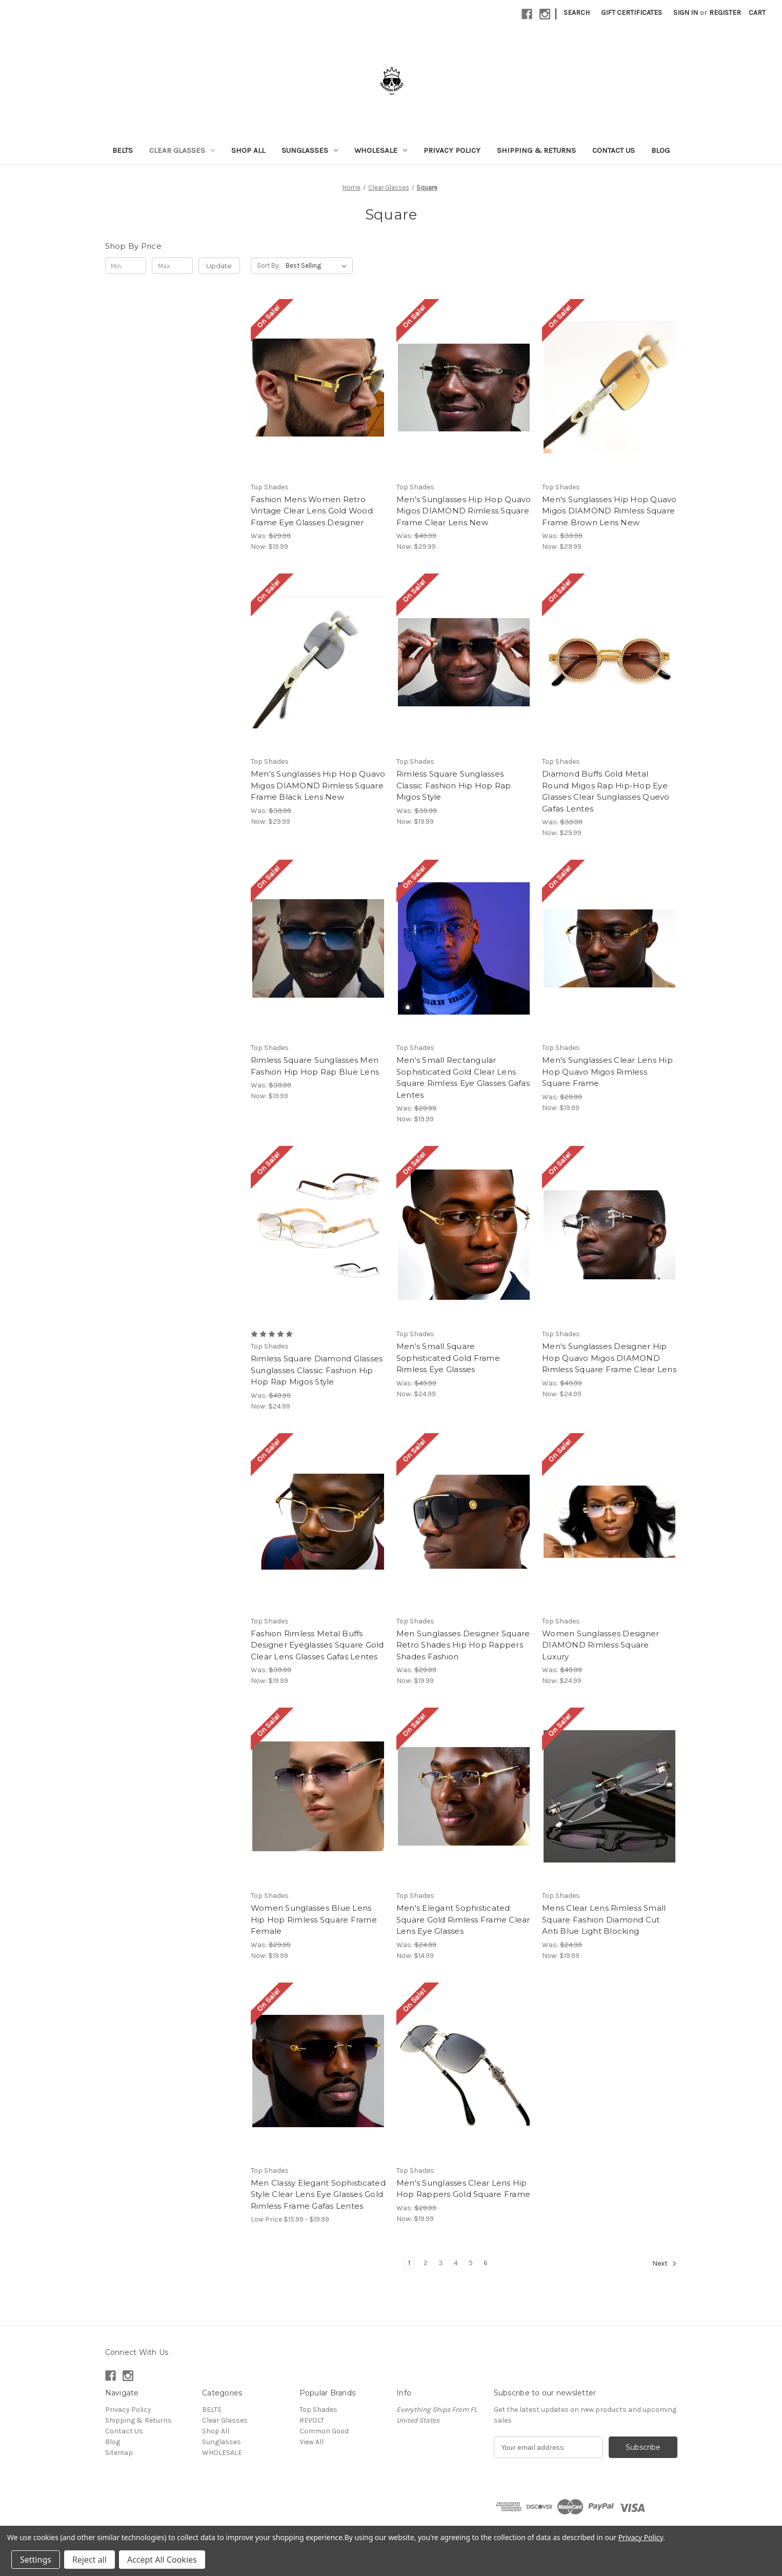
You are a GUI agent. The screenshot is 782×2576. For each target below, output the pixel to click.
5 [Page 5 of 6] (471, 2262)
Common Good (324, 2431)
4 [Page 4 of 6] (456, 2262)
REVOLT (311, 2420)
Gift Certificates (631, 12)
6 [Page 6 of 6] (486, 2262)
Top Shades (318, 2409)
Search (577, 12)
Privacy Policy (452, 150)
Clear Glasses (182, 150)
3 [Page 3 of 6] (440, 2262)
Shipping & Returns (536, 150)
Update (219, 266)
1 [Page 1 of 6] (409, 2262)
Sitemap (119, 2452)
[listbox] (318, 265)
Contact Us (613, 150)
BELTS (122, 150)
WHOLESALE (380, 150)
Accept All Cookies (162, 2559)
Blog (660, 150)
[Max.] (172, 265)
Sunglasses (310, 150)
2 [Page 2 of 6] (426, 2262)
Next (664, 2263)
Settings (35, 2559)
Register (725, 12)
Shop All (248, 150)
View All (311, 2442)
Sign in (685, 12)
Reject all (89, 2559)
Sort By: (268, 265)
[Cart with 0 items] (757, 12)
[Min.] (126, 265)
